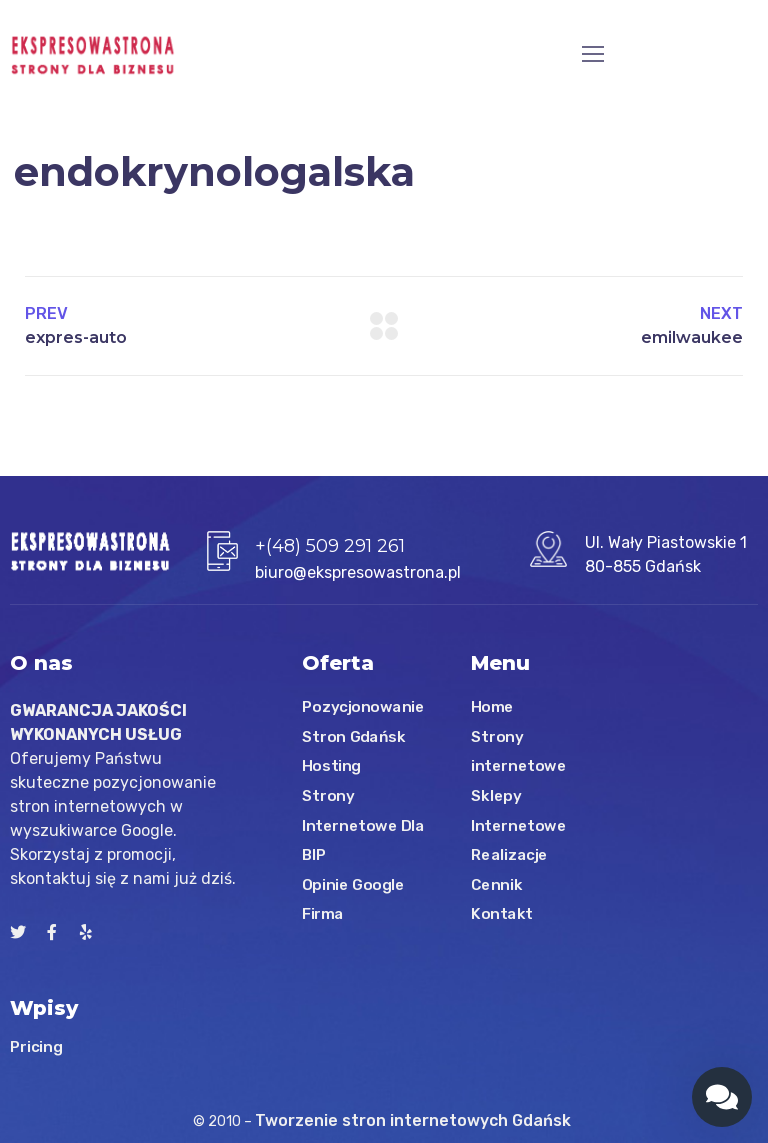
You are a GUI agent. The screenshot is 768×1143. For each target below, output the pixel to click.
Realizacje (509, 855)
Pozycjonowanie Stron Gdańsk (363, 722)
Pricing (36, 1046)
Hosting (331, 766)
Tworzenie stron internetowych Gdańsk (415, 1120)
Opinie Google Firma (353, 900)
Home (492, 707)
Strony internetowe (518, 752)
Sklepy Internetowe (518, 811)
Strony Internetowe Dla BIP (363, 825)
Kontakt (502, 914)
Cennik (496, 885)
